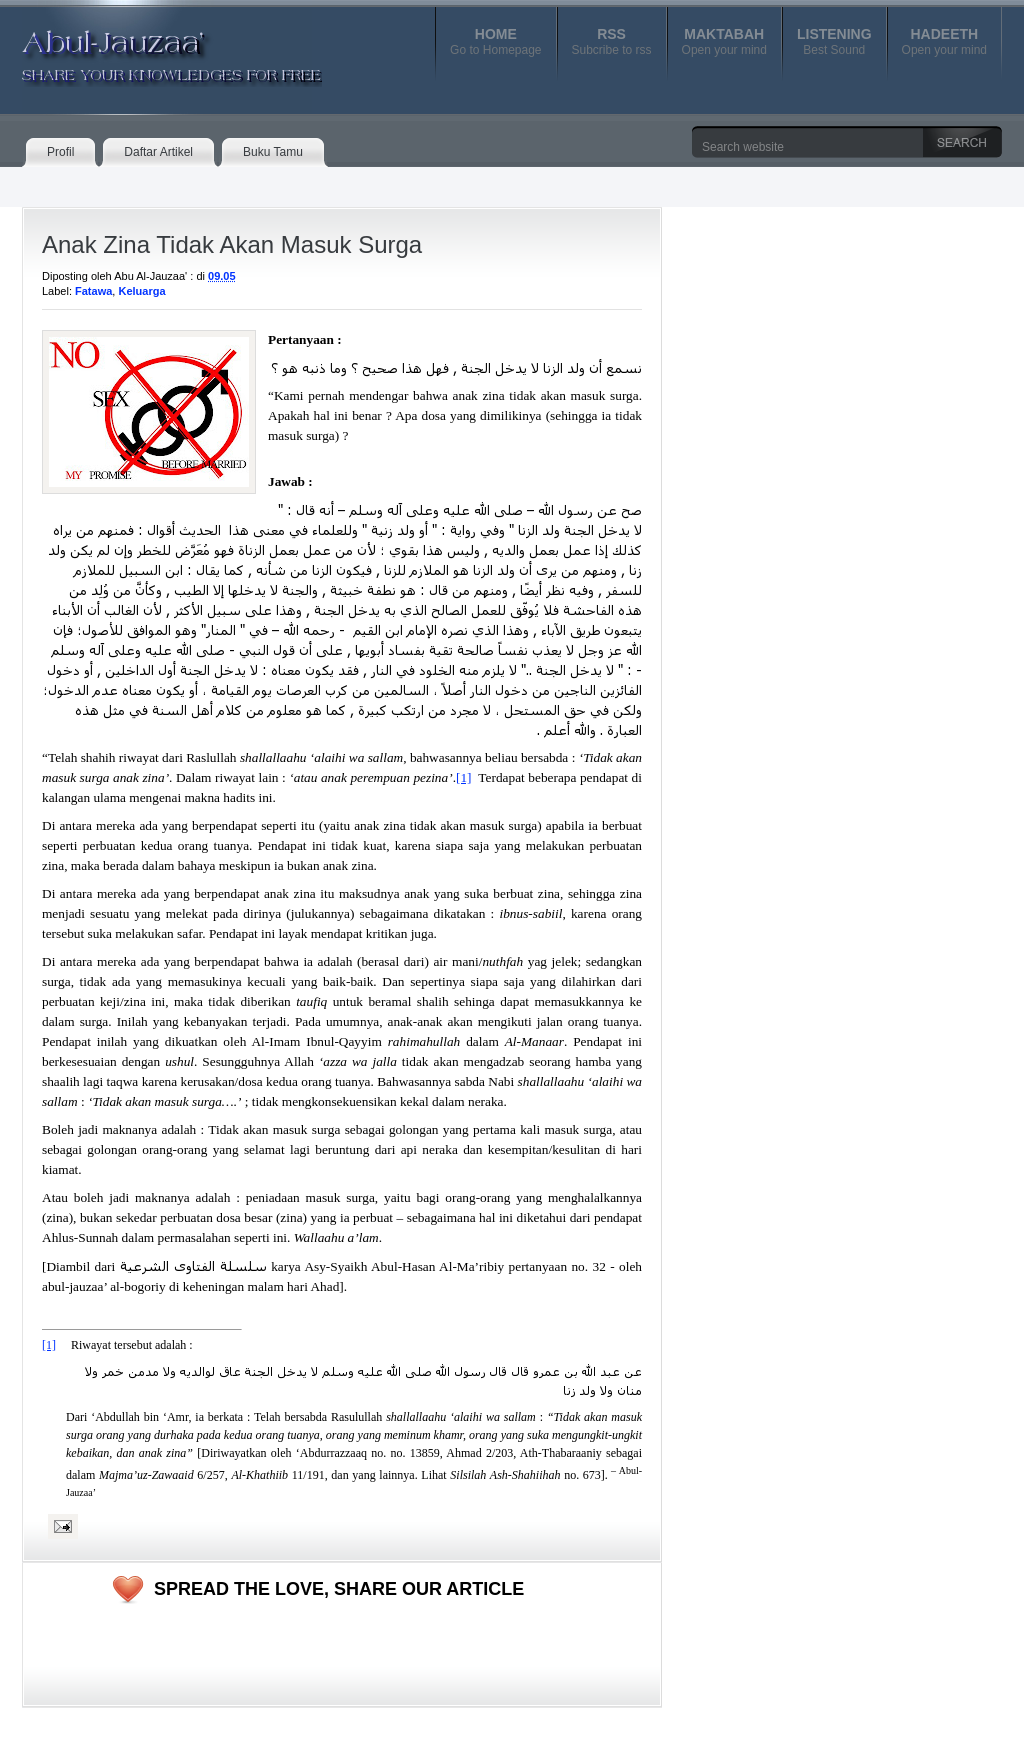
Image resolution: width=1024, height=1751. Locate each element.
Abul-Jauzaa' (151, 49)
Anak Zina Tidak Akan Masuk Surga (232, 244)
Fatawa (93, 291)
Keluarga (141, 291)
